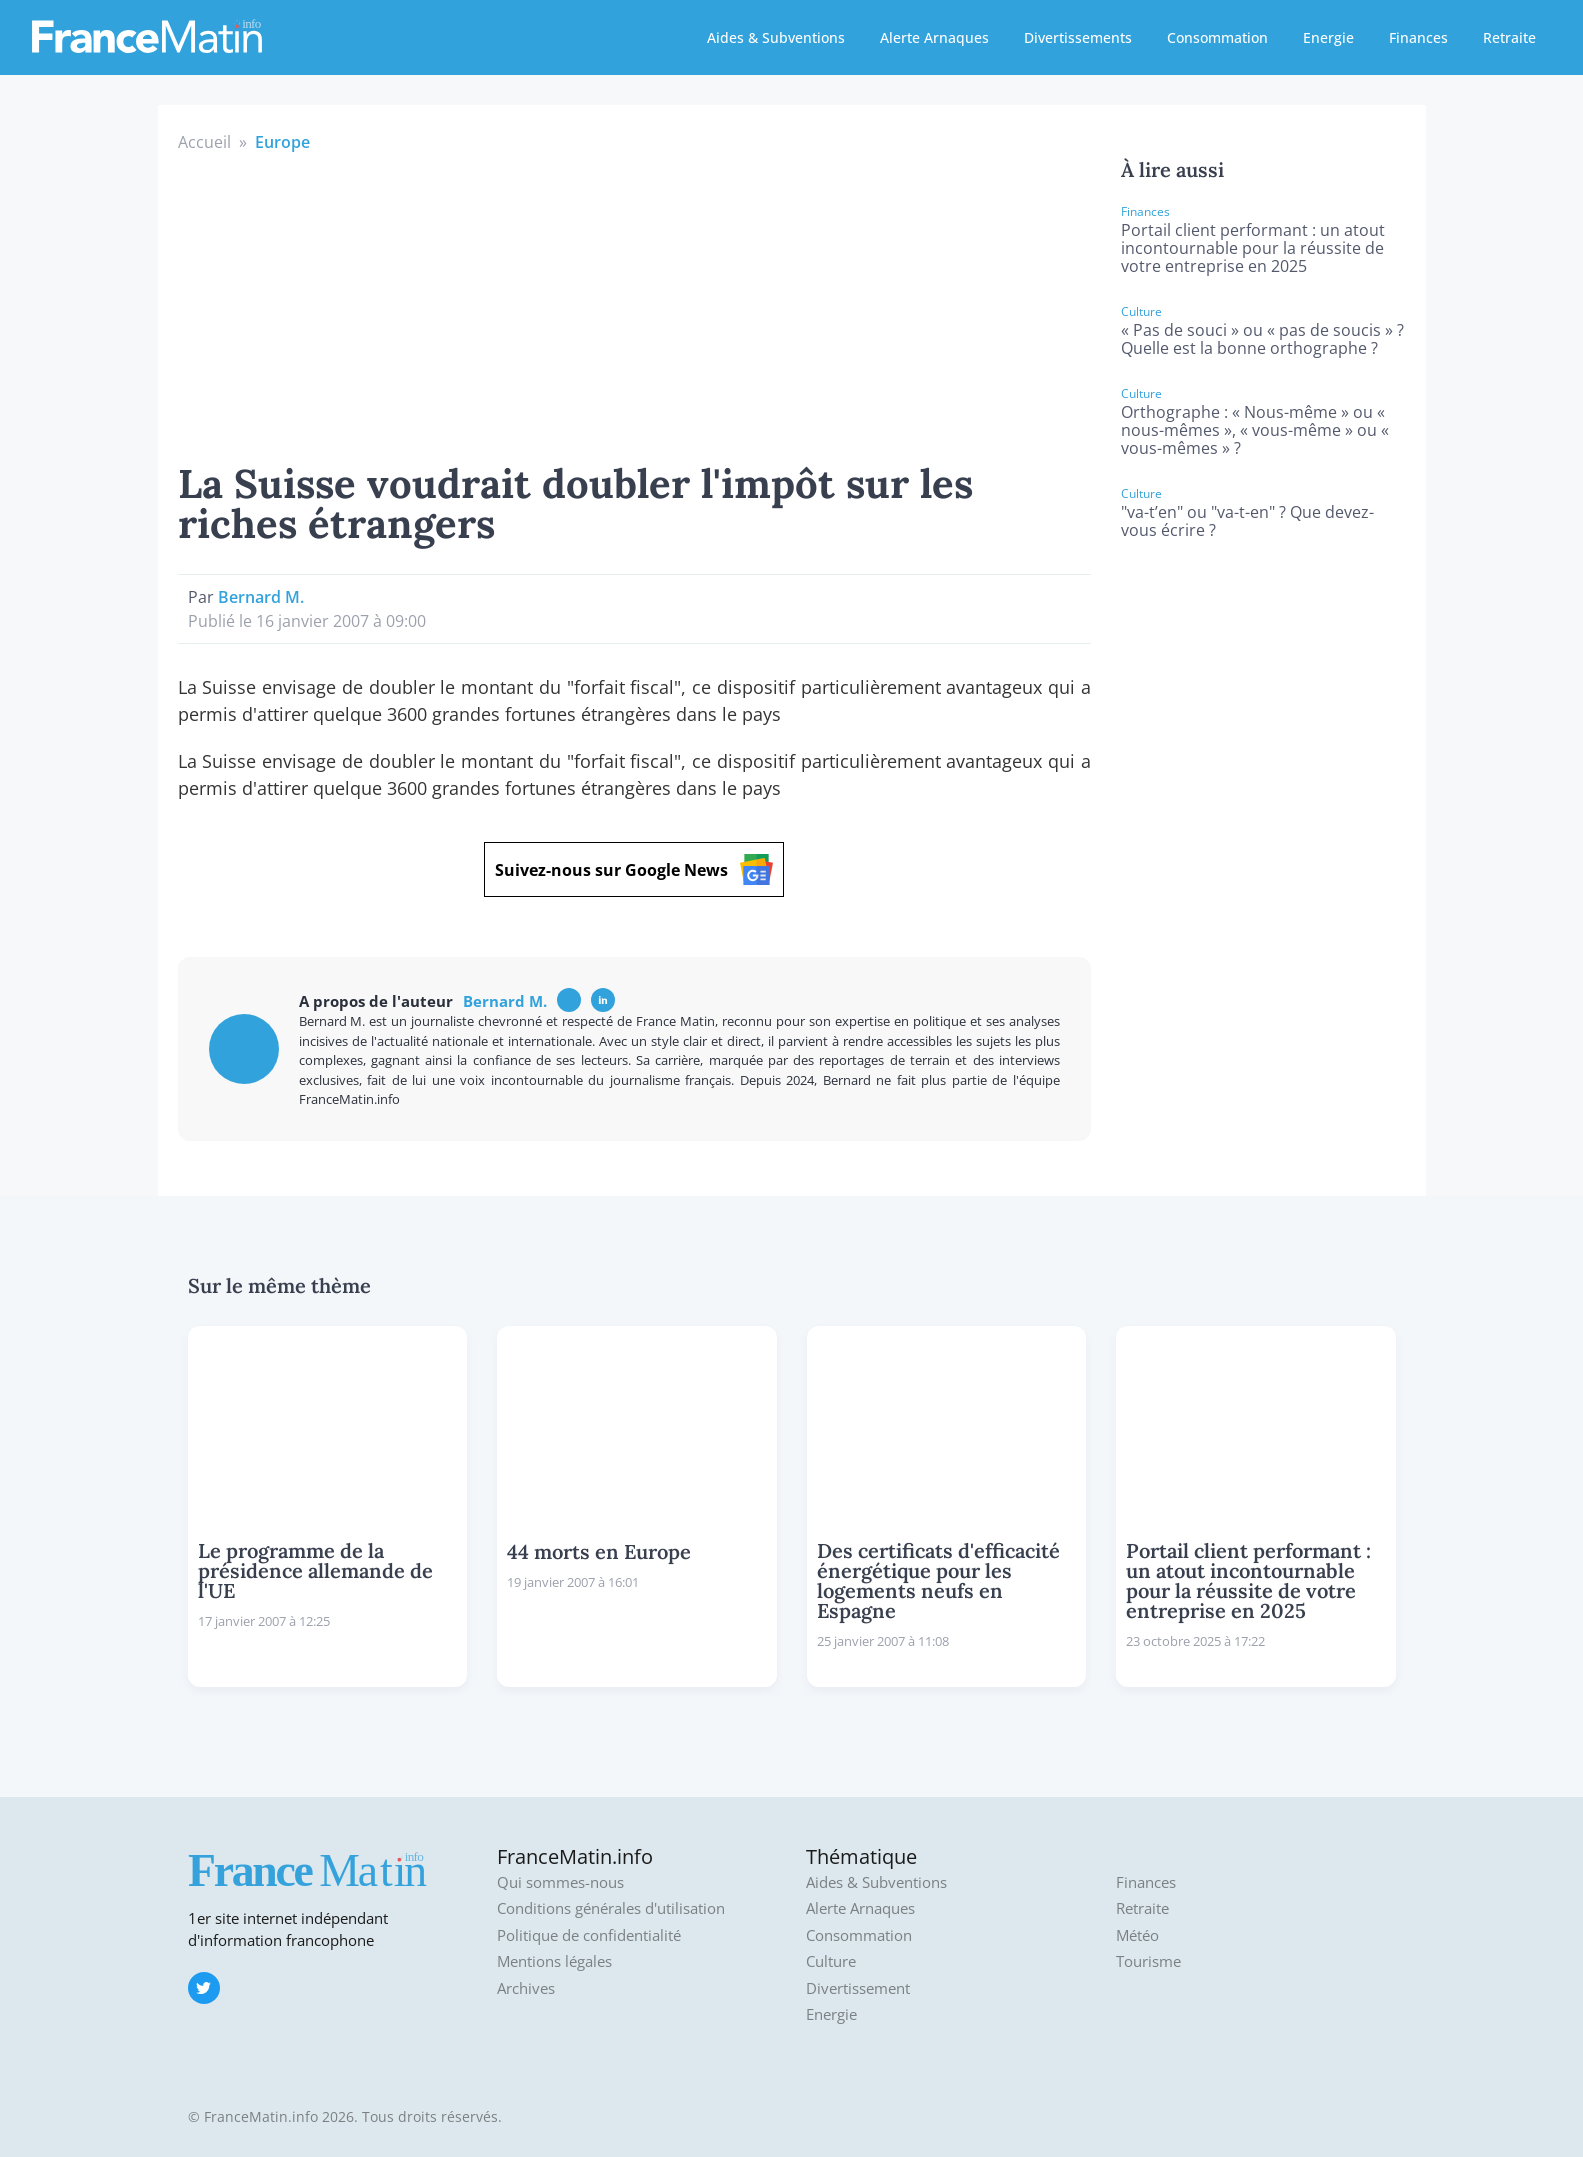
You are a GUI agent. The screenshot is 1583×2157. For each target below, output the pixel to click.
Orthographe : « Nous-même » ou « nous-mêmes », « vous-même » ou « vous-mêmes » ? (1255, 430)
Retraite (1509, 37)
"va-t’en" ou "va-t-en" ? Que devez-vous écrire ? (1247, 521)
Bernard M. (261, 597)
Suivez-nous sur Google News (634, 869)
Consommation (1217, 37)
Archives (526, 1988)
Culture (831, 1961)
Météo (1137, 1935)
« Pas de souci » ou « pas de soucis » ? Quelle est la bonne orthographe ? (1262, 339)
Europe (282, 142)
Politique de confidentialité (589, 1935)
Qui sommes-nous (560, 1882)
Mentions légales (554, 1961)
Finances (1418, 37)
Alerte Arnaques (934, 37)
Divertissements (1078, 37)
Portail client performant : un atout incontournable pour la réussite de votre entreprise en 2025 (1253, 248)
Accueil (204, 142)
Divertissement (858, 1988)
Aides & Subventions (776, 37)
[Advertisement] (635, 304)
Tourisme (1148, 1961)
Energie (1328, 37)
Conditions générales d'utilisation (611, 1908)
